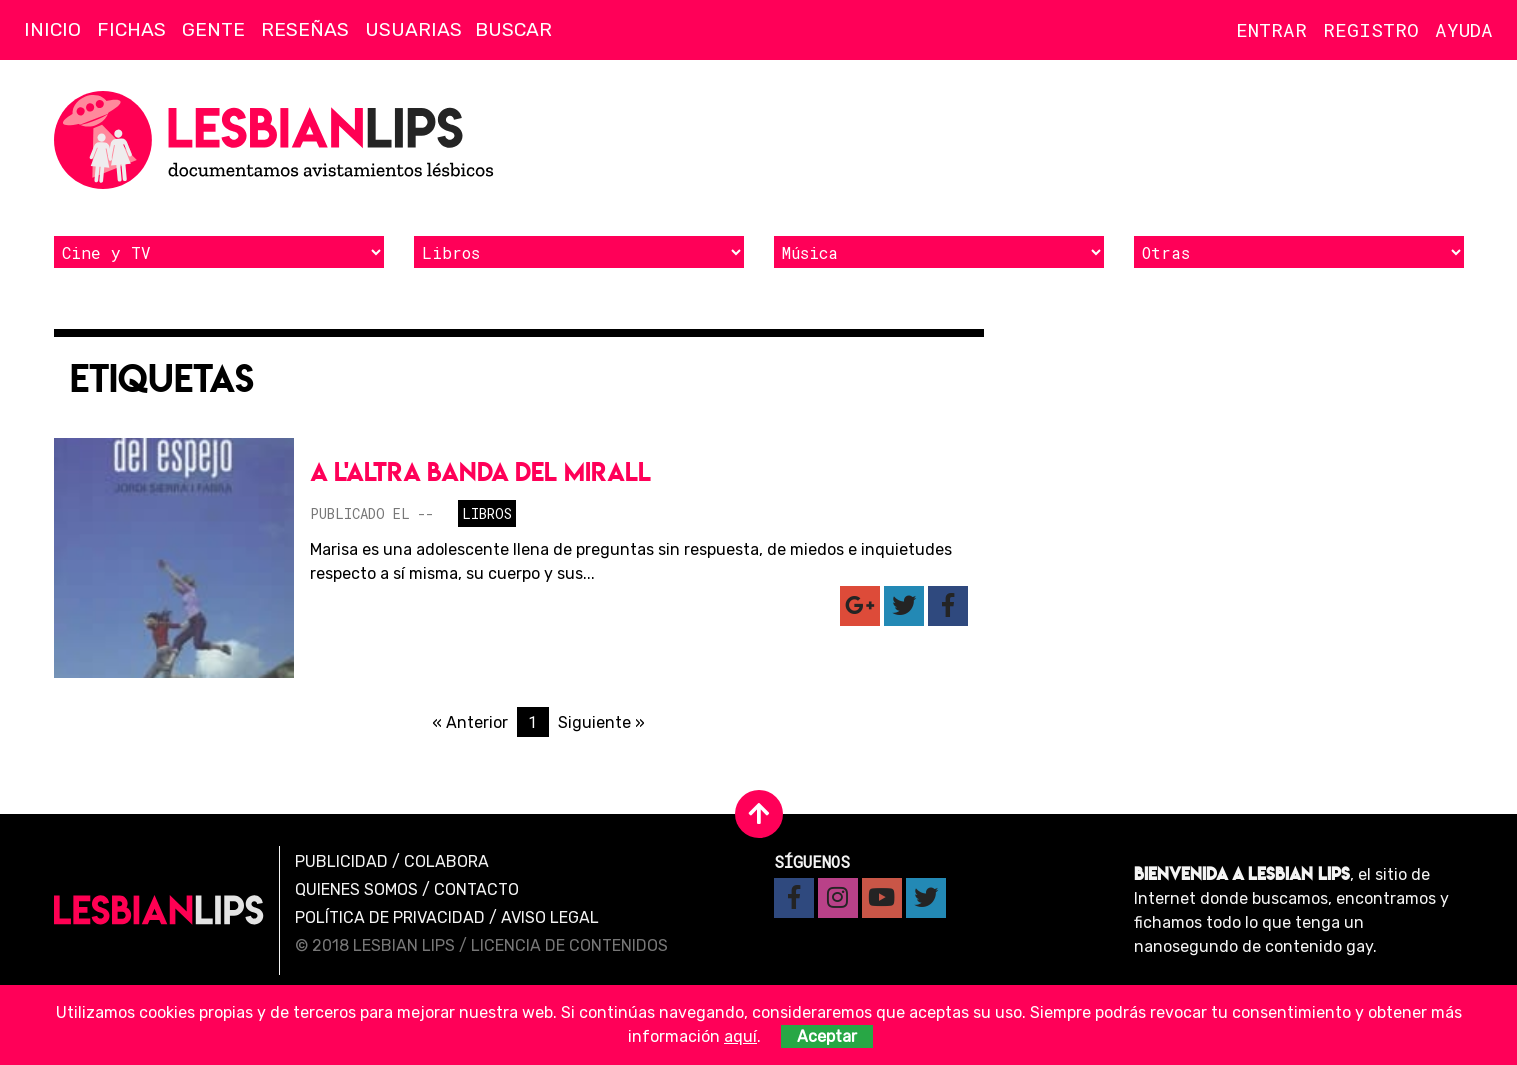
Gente (213, 29)
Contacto (476, 889)
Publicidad (341, 861)
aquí (740, 1036)
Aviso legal (550, 917)
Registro (1371, 29)
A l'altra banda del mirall (480, 471)
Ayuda (1464, 29)
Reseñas (305, 29)
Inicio (52, 29)
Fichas (131, 29)
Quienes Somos (356, 889)
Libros (487, 513)
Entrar (1271, 29)
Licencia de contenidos (569, 945)
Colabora (446, 861)
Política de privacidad (390, 917)
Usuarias (413, 29)
